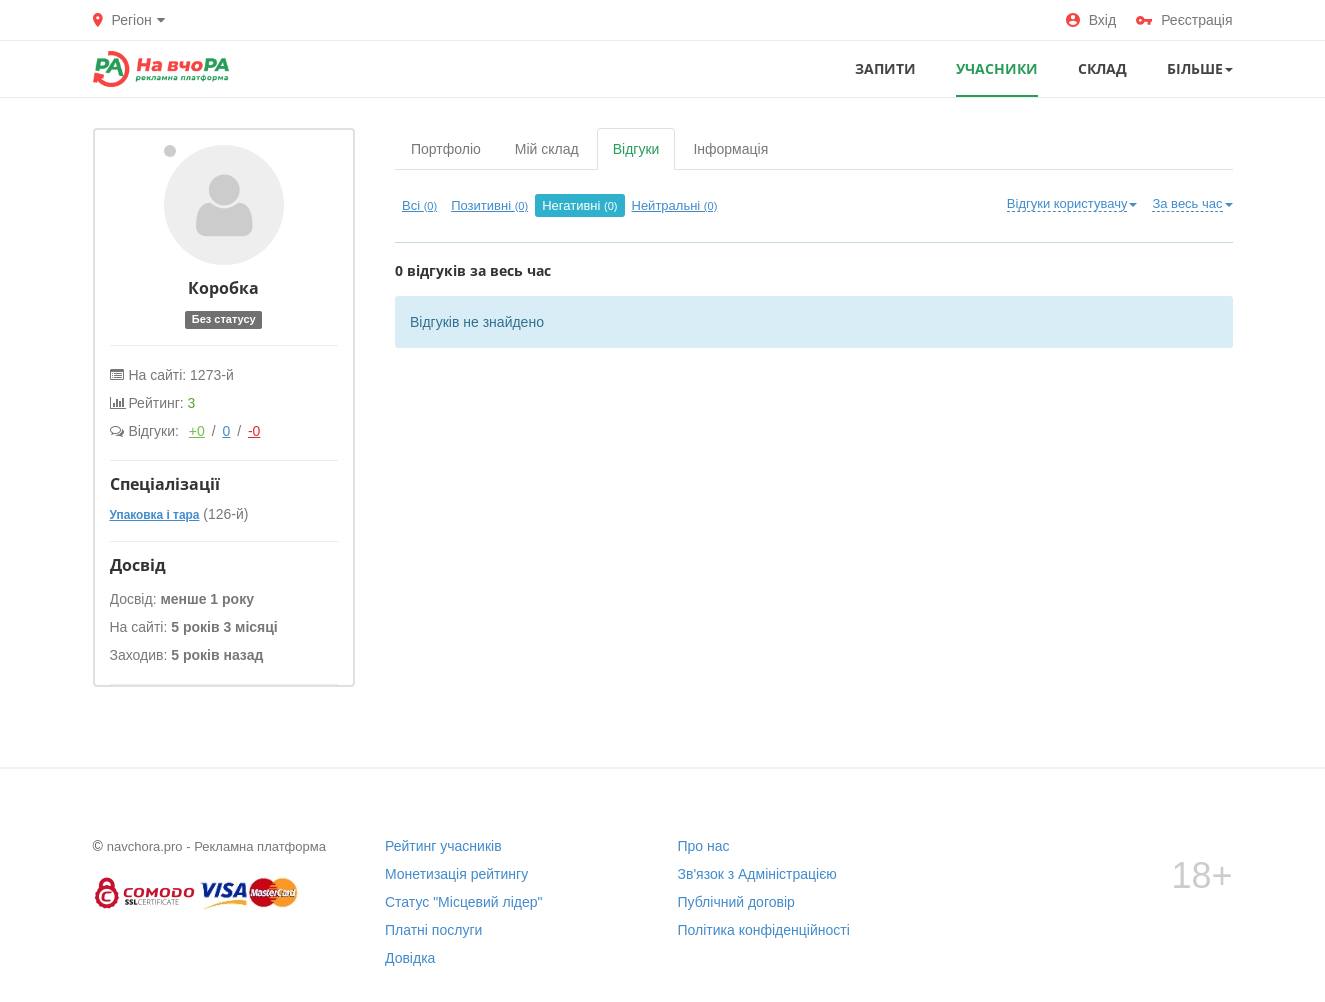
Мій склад (547, 149)
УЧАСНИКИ (997, 68)
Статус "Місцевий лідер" (464, 902)
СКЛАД (1102, 68)
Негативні (579, 205)
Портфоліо (446, 149)
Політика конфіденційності (764, 930)
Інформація (730, 149)
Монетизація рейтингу (456, 874)
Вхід (1091, 20)
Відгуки (636, 149)
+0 (197, 431)
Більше (1200, 68)
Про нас (704, 846)
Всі (419, 205)
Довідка (410, 958)
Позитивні (489, 205)
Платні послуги (433, 930)
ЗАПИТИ (885, 68)
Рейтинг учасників (443, 846)
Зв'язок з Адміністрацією (757, 874)
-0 (254, 431)
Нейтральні (675, 205)
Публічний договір (736, 902)
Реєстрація (1184, 20)
